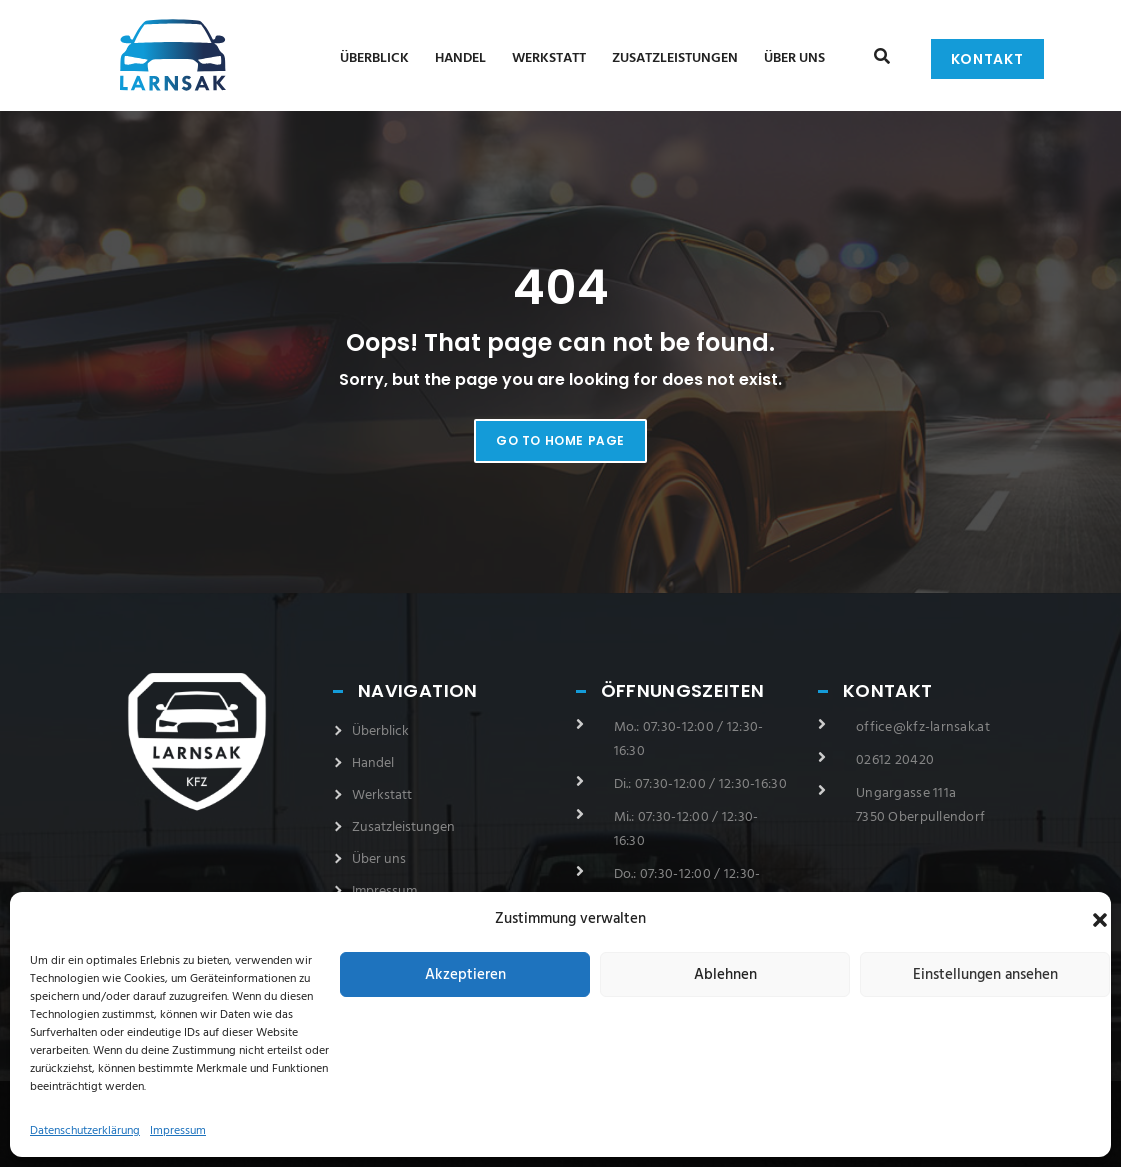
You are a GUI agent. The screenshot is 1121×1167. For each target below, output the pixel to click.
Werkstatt (549, 58)
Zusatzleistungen (675, 58)
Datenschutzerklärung (85, 1131)
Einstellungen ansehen (985, 975)
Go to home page (560, 440)
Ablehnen (725, 975)
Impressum (178, 1131)
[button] (1100, 920)
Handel (460, 58)
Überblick (374, 58)
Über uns (794, 58)
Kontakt (987, 59)
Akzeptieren (465, 975)
